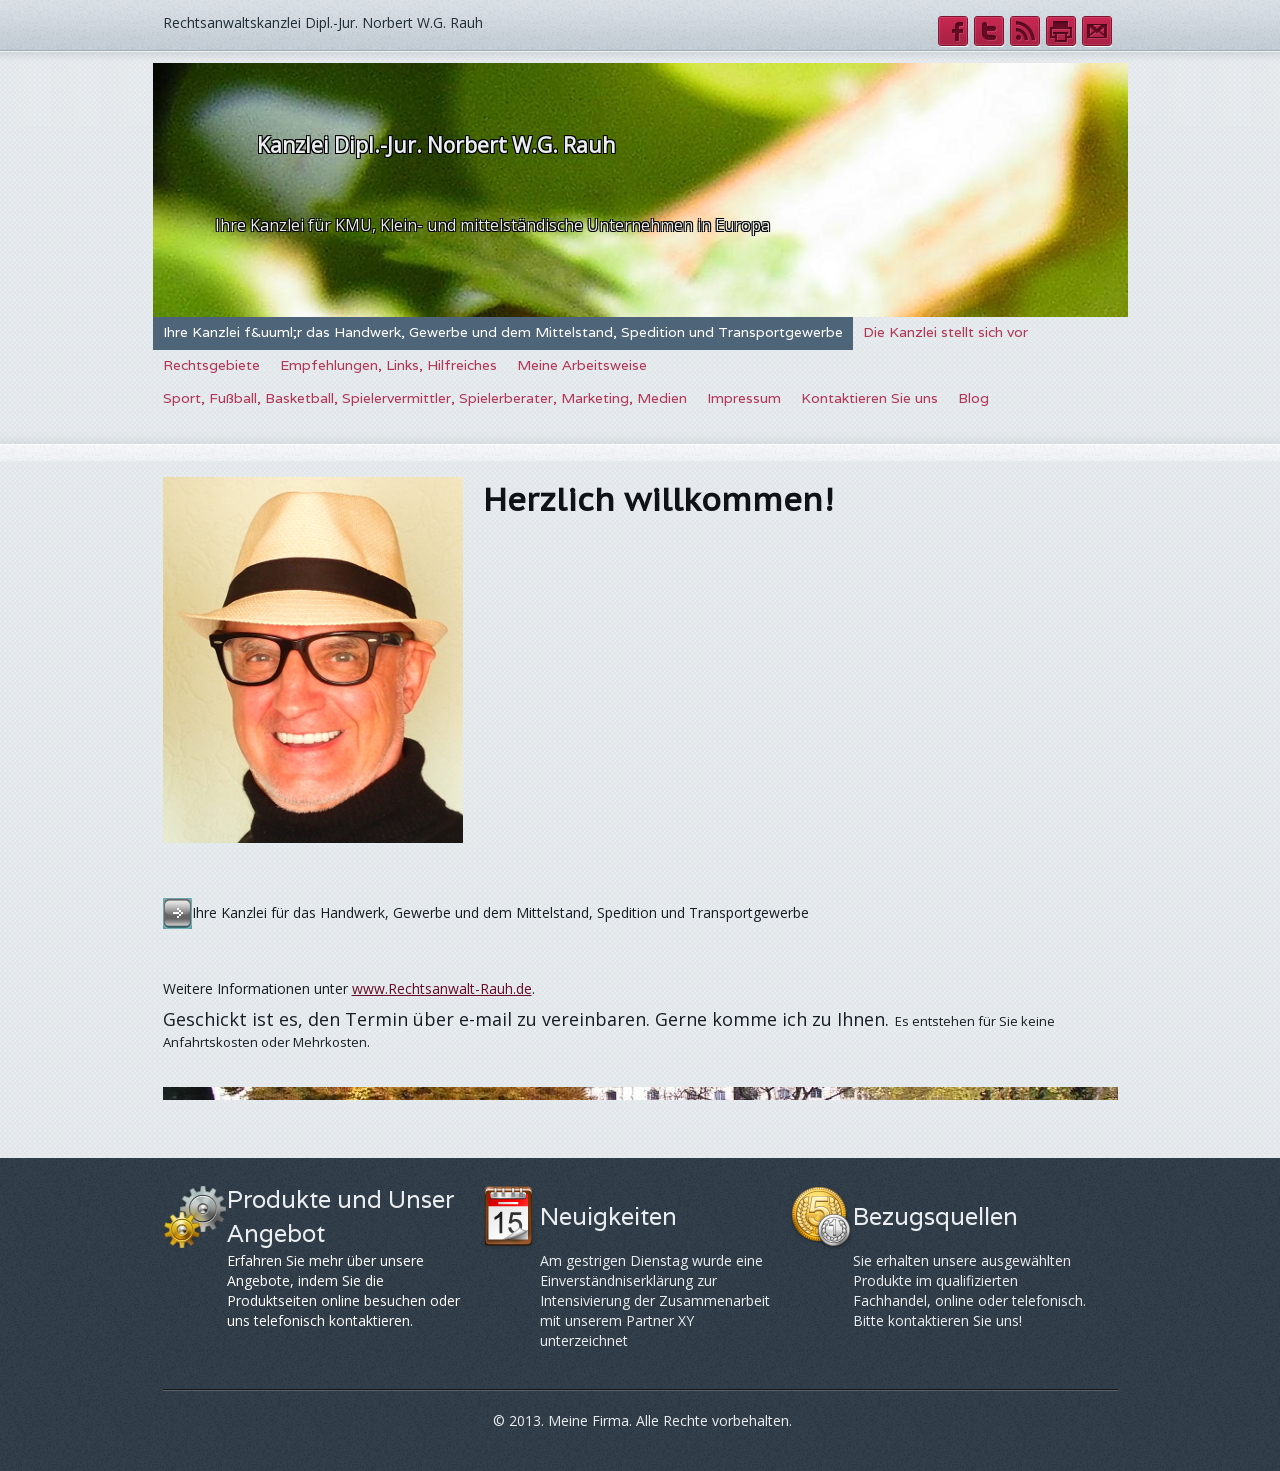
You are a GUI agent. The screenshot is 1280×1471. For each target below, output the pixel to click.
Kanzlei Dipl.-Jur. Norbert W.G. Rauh (436, 145)
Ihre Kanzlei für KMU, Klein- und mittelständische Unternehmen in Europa (492, 225)
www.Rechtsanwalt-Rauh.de (442, 988)
